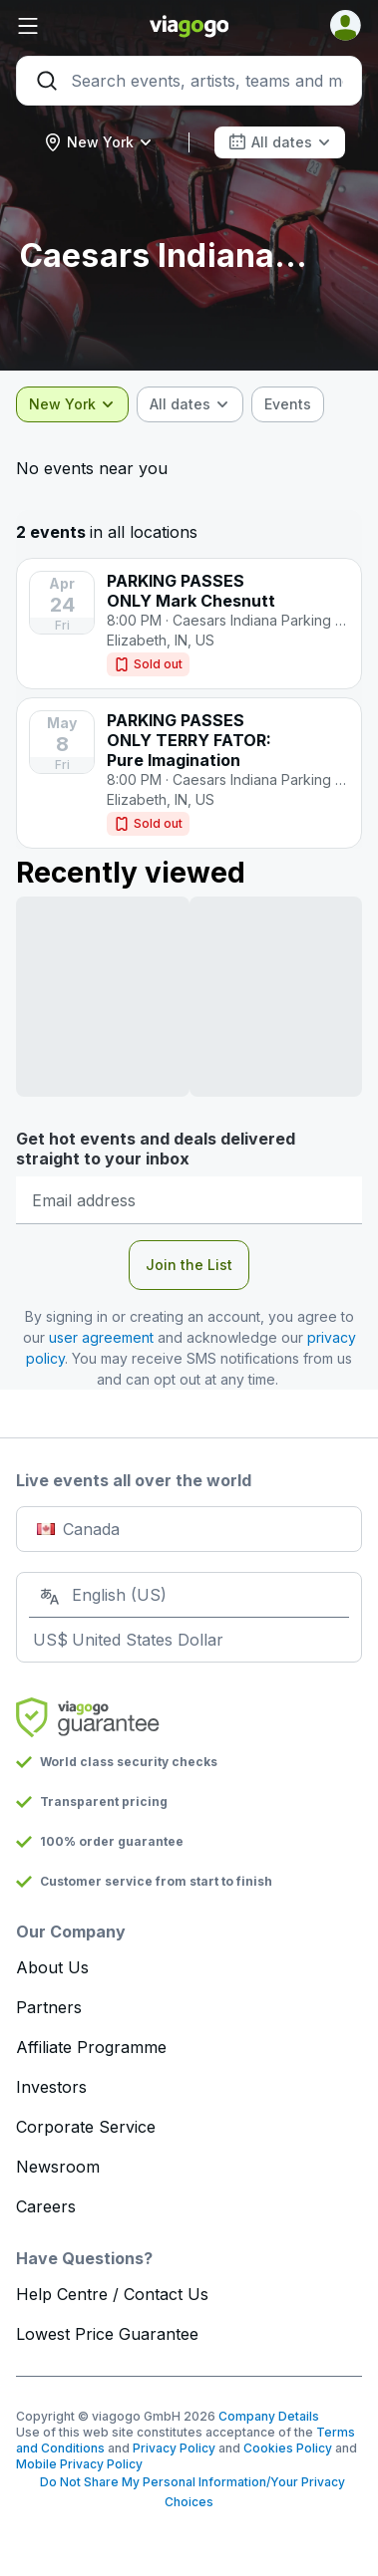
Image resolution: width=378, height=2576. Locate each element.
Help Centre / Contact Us (112, 2294)
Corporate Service (86, 2127)
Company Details (268, 2416)
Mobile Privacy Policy (79, 2463)
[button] (74, 26)
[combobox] (98, 142)
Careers (46, 2206)
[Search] (189, 81)
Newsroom (58, 2167)
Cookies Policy (287, 2448)
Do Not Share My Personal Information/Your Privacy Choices (189, 2491)
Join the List (189, 1264)
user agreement (101, 1337)
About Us (52, 1967)
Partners (49, 2007)
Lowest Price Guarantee (107, 2334)
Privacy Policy (174, 2448)
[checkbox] (287, 404)
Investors (51, 2087)
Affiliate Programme (91, 2047)
